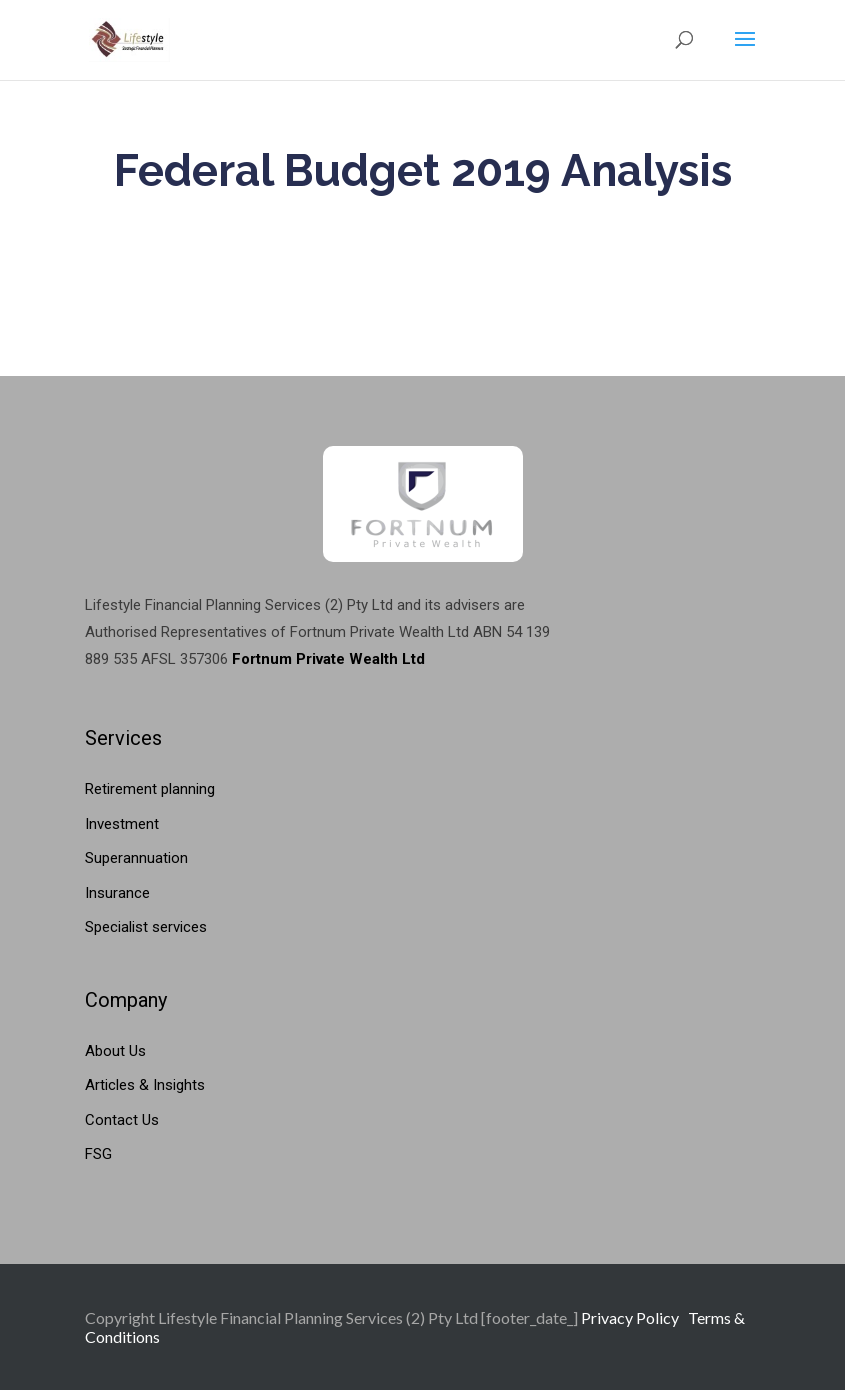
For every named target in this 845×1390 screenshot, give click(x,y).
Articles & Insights (145, 1085)
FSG (98, 1154)
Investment (122, 824)
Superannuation (136, 858)
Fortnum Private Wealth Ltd (328, 659)
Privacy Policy (630, 1317)
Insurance (117, 893)
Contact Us (122, 1120)
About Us (115, 1051)
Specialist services (146, 927)
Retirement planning (150, 789)
